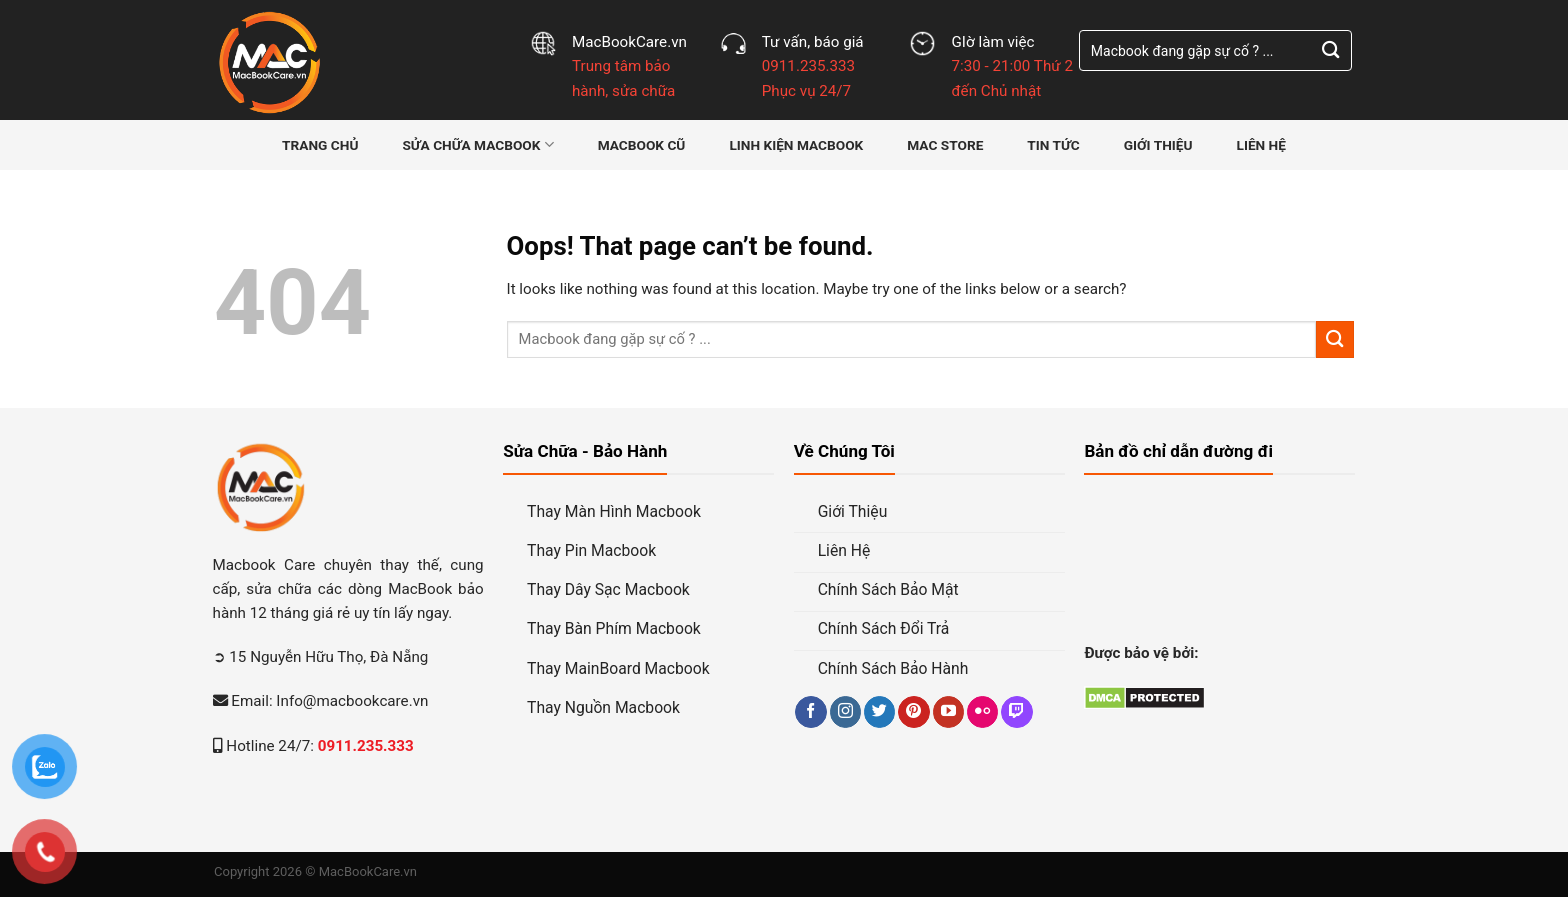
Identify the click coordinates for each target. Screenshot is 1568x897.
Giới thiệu (1158, 145)
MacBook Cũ (642, 145)
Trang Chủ (320, 145)
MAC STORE (945, 145)
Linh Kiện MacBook (796, 145)
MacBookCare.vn (368, 871)
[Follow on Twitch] (1016, 706)
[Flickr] (982, 706)
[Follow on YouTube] (948, 706)
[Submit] (1331, 50)
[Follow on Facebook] (810, 706)
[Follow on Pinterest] (913, 706)
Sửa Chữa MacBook (477, 144)
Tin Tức (1053, 145)
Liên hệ (1260, 145)
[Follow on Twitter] (879, 706)
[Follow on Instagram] (845, 706)
